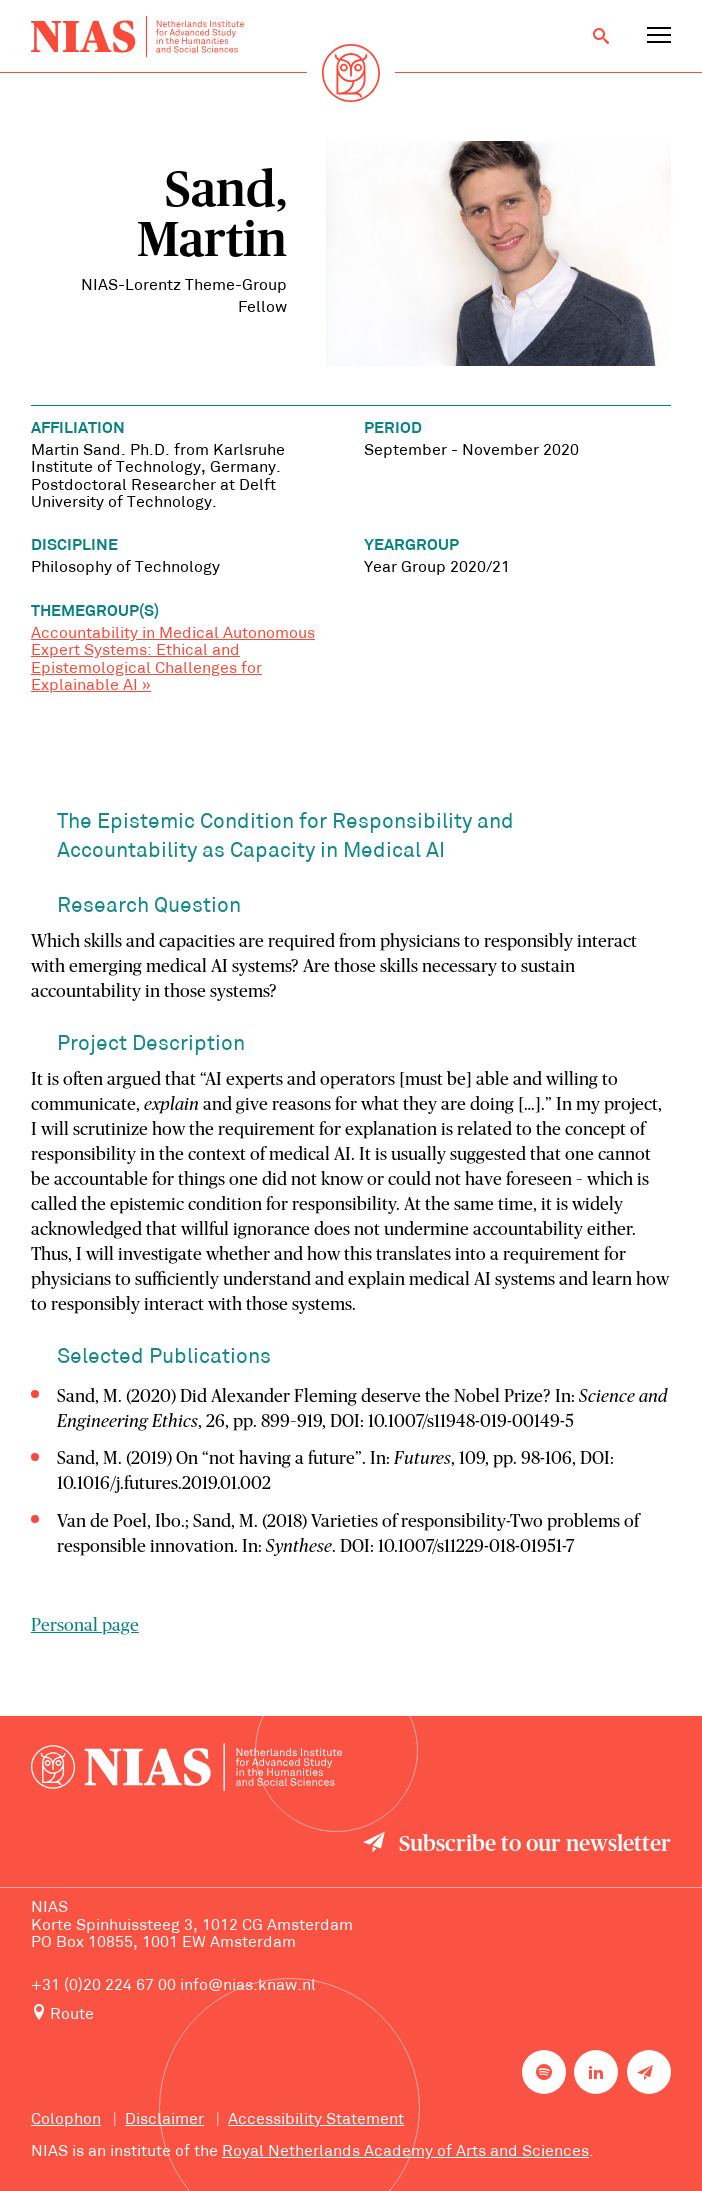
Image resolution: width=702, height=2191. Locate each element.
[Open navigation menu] (659, 36)
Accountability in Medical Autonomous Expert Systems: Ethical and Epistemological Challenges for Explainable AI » (173, 660)
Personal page (85, 1625)
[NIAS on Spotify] (544, 2072)
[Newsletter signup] (649, 2072)
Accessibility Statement (316, 2120)
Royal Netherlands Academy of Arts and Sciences (405, 2152)
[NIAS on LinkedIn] (596, 2072)
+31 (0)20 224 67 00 (103, 1986)
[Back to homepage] (137, 36)
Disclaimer (164, 2120)
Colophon (66, 2120)
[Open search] (601, 36)
